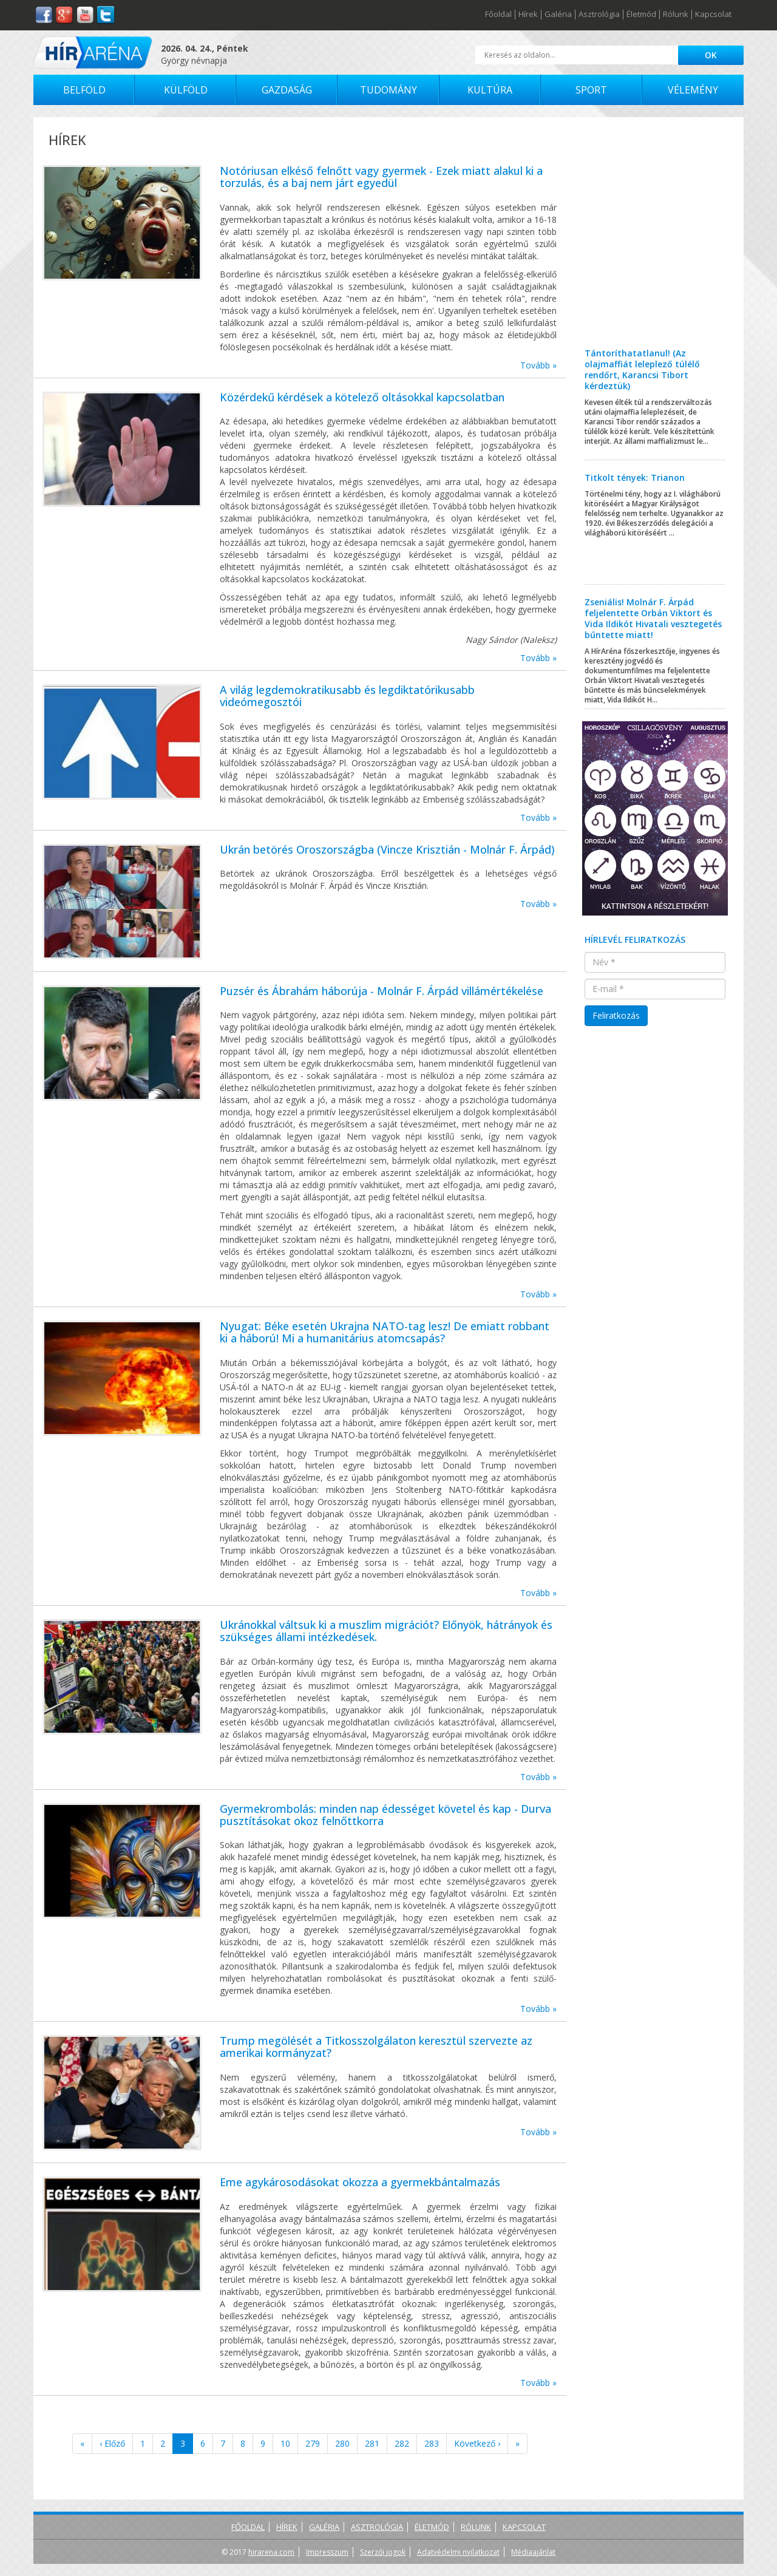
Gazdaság (287, 90)
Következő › (477, 2443)
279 (312, 2443)
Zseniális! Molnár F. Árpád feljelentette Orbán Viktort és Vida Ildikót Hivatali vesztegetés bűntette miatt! (653, 618)
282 (402, 2443)
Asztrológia (599, 14)
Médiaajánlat (533, 2552)
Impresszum (327, 2552)
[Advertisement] (655, 242)
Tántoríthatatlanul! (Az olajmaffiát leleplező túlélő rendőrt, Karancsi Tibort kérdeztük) (642, 369)
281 (372, 2443)
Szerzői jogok (382, 2552)
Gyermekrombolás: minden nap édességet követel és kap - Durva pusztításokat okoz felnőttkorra (385, 1814)
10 (285, 2443)
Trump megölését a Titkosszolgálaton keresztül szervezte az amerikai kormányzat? (376, 2046)
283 (431, 2443)
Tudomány (388, 90)
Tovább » (538, 365)
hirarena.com (271, 2552)
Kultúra (489, 90)
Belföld (84, 90)
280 (342, 2443)
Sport (591, 90)
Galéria (558, 14)
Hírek (528, 14)
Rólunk (675, 14)
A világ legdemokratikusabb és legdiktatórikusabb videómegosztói (347, 695)
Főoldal (498, 14)
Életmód (641, 14)
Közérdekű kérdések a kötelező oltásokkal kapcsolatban (362, 397)
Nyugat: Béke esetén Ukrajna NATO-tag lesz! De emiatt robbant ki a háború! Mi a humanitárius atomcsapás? (384, 1332)
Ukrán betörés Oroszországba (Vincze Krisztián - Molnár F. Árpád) (387, 849)
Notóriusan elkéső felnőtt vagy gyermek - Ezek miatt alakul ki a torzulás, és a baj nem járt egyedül (381, 176)
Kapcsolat (713, 14)
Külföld (186, 90)
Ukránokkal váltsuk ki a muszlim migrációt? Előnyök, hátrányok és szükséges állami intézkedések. (386, 1630)
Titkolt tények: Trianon (635, 477)
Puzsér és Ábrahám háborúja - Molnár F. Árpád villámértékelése (381, 991)
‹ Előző (112, 2443)
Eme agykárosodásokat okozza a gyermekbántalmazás (360, 2182)
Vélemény (693, 90)
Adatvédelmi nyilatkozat (458, 2552)
